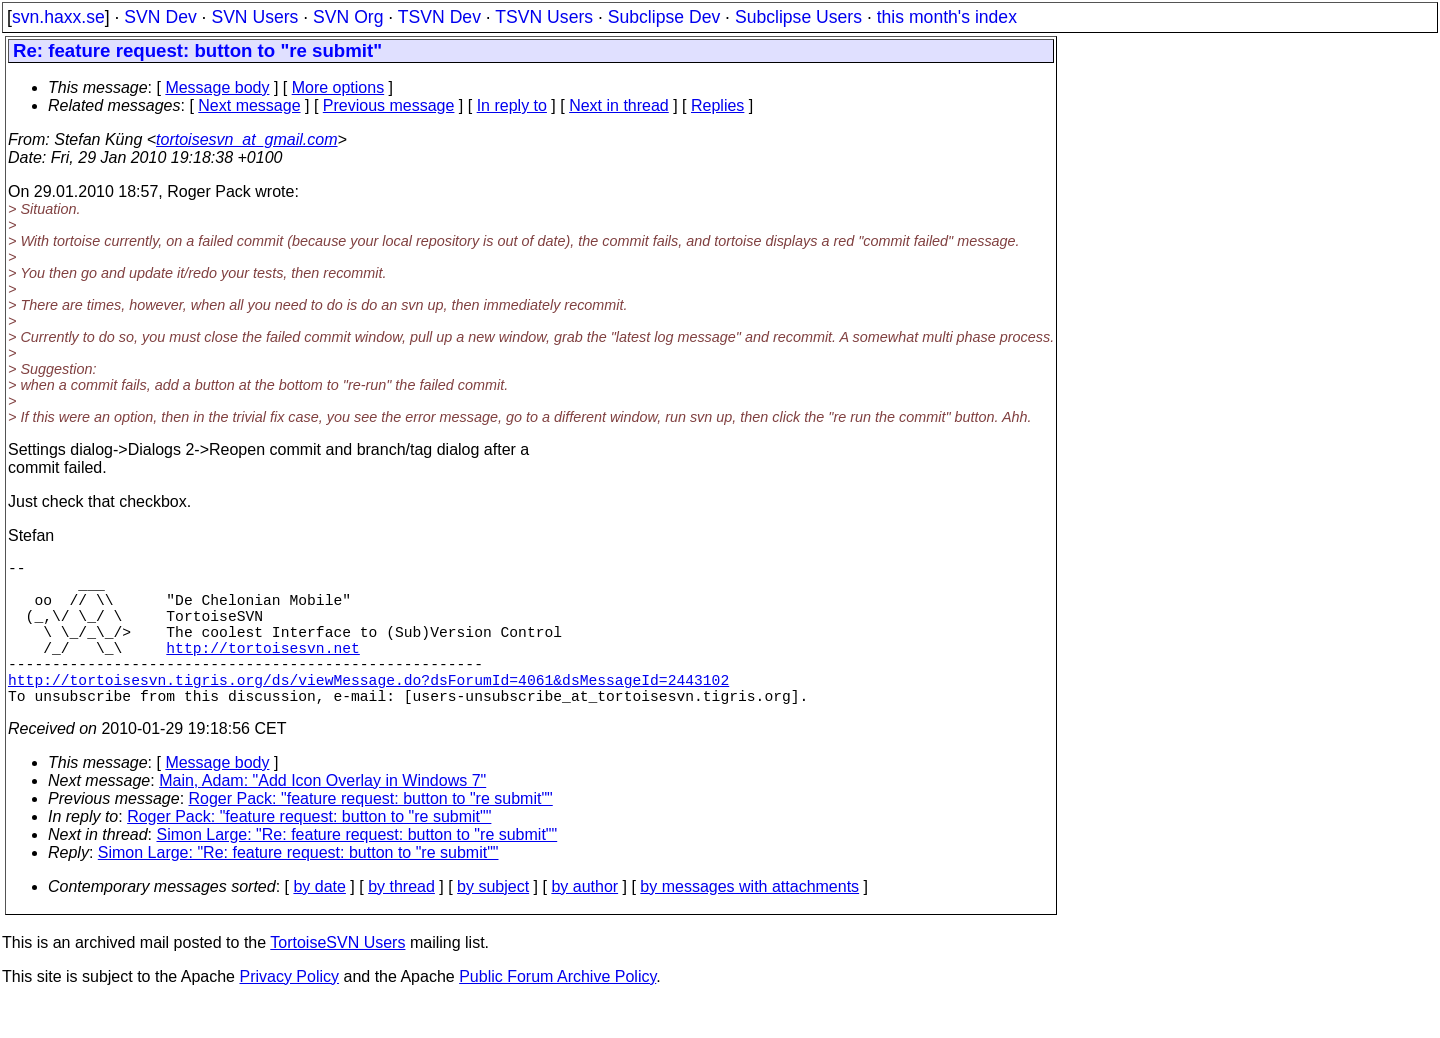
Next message (249, 105)
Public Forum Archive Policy (557, 1012)
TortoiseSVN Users (337, 978)
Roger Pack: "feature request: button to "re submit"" (371, 834)
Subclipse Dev (664, 17)
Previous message (389, 105)
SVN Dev (160, 17)
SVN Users (254, 17)
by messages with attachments (749, 922)
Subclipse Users (798, 17)
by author (584, 922)
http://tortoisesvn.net (262, 671)
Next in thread (619, 105)
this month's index (947, 17)
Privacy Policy (289, 1012)
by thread (401, 922)
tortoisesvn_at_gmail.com (246, 139)
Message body (217, 87)
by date (319, 922)
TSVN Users (544, 17)
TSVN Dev (439, 17)
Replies (717, 105)
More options (338, 87)
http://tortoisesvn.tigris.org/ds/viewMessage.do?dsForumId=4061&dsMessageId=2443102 (368, 711)
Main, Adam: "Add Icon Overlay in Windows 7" (322, 816)
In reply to (512, 105)
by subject (493, 922)
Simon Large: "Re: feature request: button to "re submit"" (357, 870)
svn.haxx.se (58, 17)
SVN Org (348, 17)
